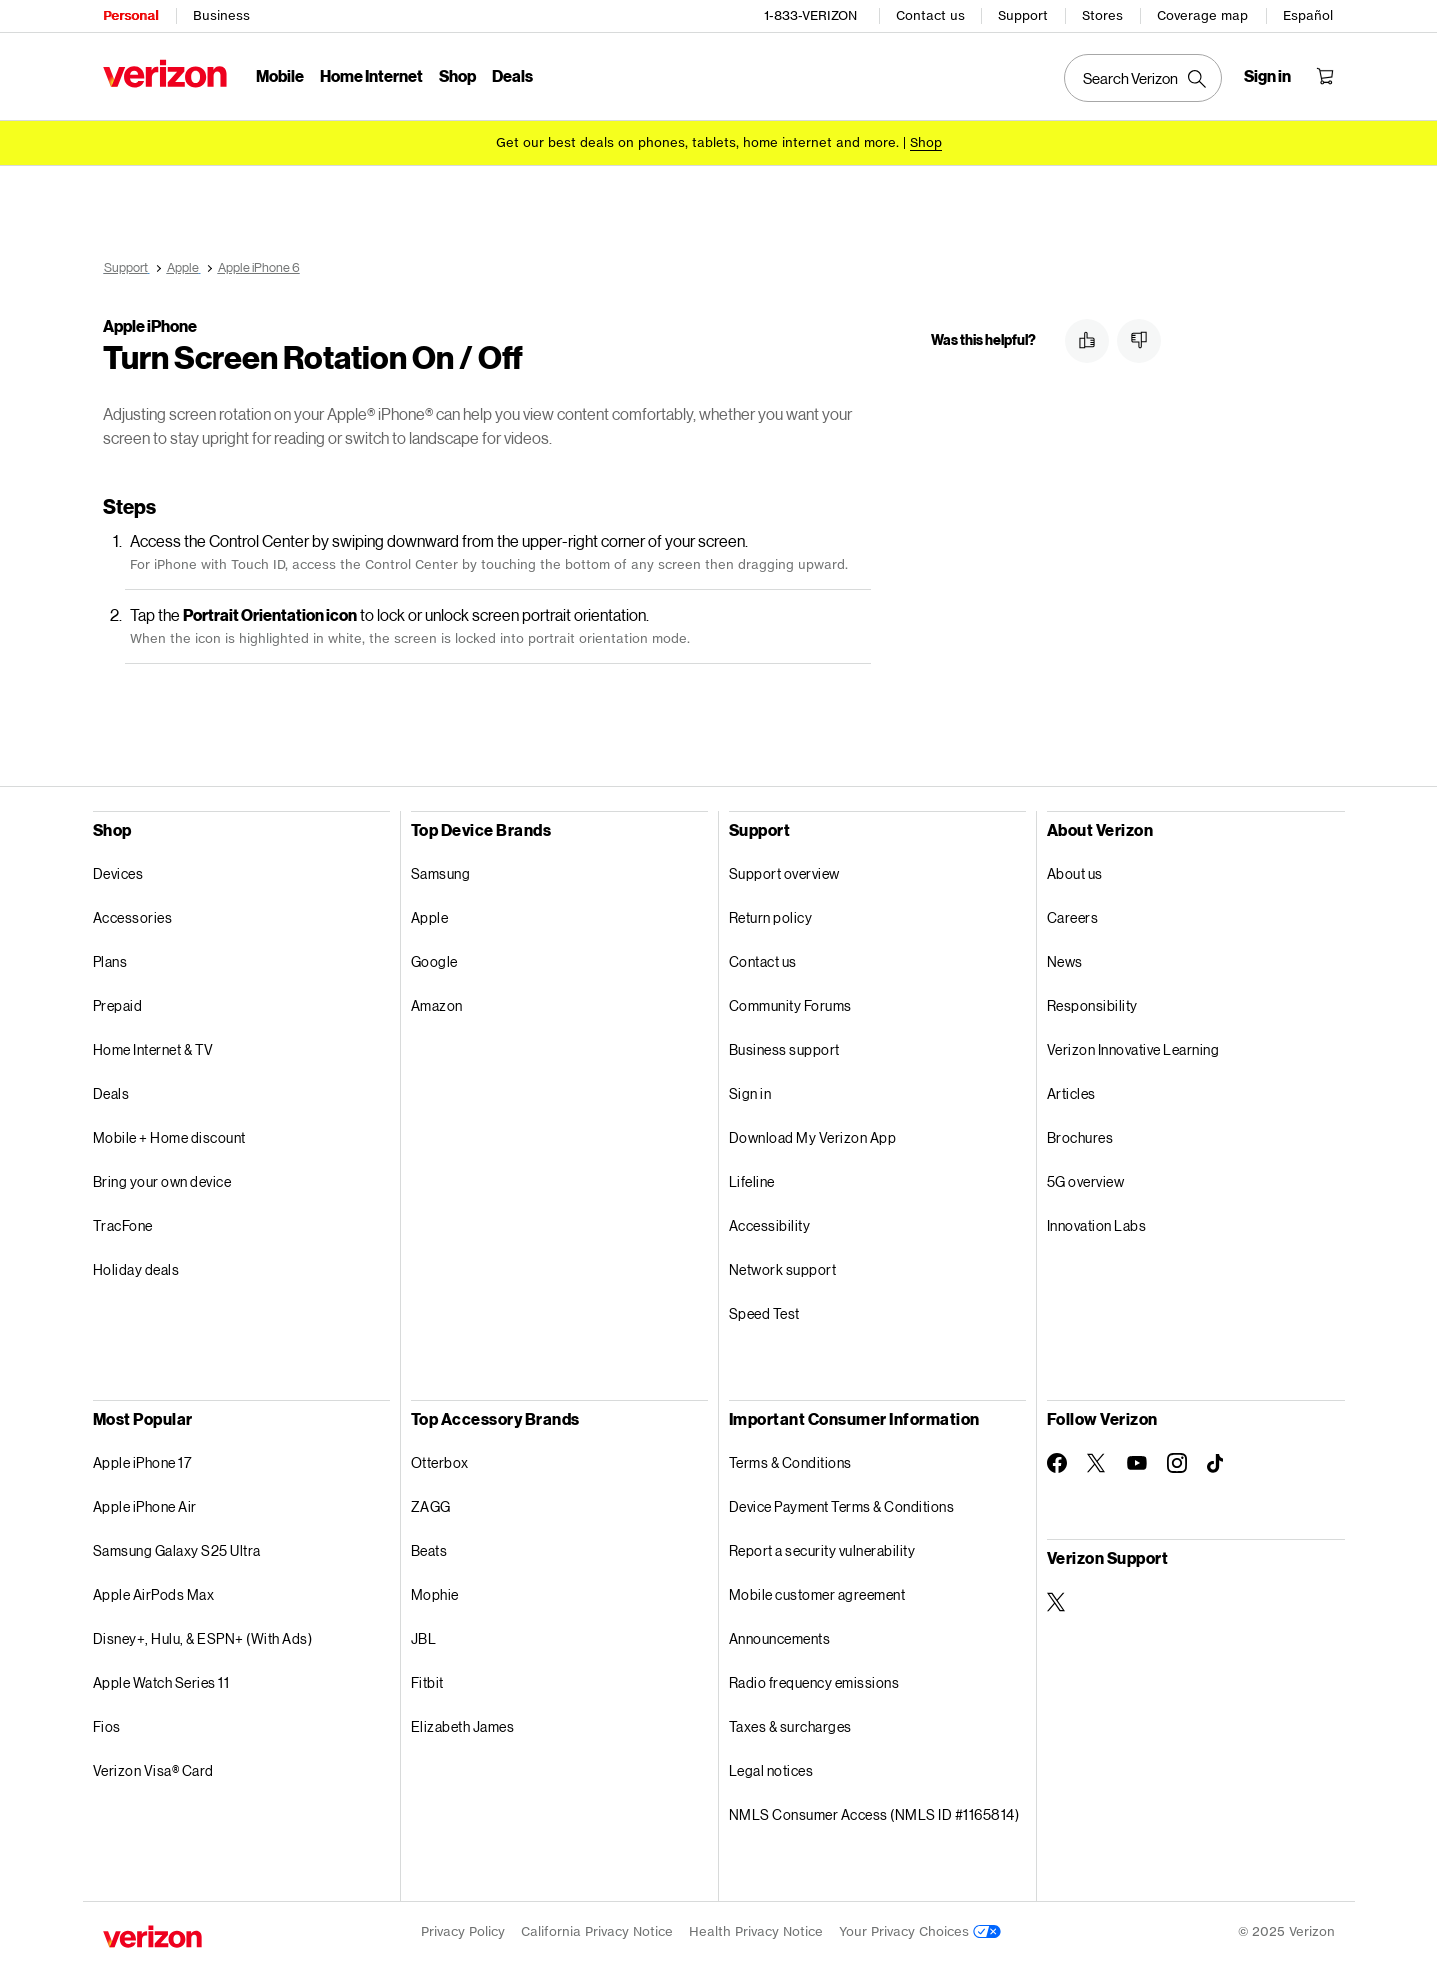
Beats (429, 1550)
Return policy (771, 917)
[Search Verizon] (1143, 78)
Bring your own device (162, 1181)
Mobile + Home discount (169, 1137)
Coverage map (1202, 15)
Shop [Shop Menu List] (457, 75)
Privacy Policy (463, 1931)
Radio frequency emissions (814, 1682)
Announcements (780, 1638)
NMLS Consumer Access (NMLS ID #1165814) (874, 1814)
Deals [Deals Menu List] (512, 75)
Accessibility (770, 1225)
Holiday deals (136, 1269)
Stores (1102, 15)
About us (1075, 873)
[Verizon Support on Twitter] (1057, 1602)
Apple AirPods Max (154, 1594)
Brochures (1080, 1137)
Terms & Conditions (790, 1462)
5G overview (1086, 1181)
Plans (110, 961)
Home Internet (371, 75)
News (1065, 961)
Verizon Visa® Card (153, 1770)
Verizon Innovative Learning (1133, 1049)
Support (1023, 15)
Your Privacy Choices (920, 1931)
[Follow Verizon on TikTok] (1217, 1464)
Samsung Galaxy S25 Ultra (177, 1550)
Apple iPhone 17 (142, 1462)
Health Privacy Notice (756, 1931)
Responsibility (1092, 1005)
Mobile (280, 75)
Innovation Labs (1097, 1225)
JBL (424, 1638)
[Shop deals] (926, 142)
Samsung (441, 873)
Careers (1073, 917)
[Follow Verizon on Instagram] (1177, 1463)
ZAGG (431, 1506)
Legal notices (771, 1770)
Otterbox (440, 1462)
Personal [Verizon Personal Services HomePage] (130, 15)
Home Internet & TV (153, 1049)
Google (434, 961)
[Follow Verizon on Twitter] (1097, 1463)
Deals (111, 1093)
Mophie (435, 1594)
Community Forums (790, 1005)
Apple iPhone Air (145, 1506)
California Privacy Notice (597, 1931)
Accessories (133, 917)
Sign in (750, 1093)
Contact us (930, 15)
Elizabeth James (463, 1726)
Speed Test (764, 1313)
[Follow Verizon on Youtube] (1137, 1463)
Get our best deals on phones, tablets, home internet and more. (697, 142)
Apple (430, 917)
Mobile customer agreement (817, 1594)
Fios (107, 1726)
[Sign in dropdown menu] (1267, 76)
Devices (118, 873)
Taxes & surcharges (790, 1726)
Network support (783, 1269)
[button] (1087, 341)
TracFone (123, 1225)
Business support (784, 1049)
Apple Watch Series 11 (161, 1682)
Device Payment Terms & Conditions (842, 1506)
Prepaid (118, 1005)
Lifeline (752, 1181)
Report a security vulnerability (822, 1550)
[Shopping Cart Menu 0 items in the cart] (1325, 76)
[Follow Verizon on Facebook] (1057, 1463)
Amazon (437, 1005)
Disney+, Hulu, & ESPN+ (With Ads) (203, 1638)
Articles (1071, 1093)
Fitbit (427, 1682)
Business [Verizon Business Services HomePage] (221, 15)
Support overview (784, 873)
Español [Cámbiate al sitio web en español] (1308, 15)
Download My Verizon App (813, 1137)
